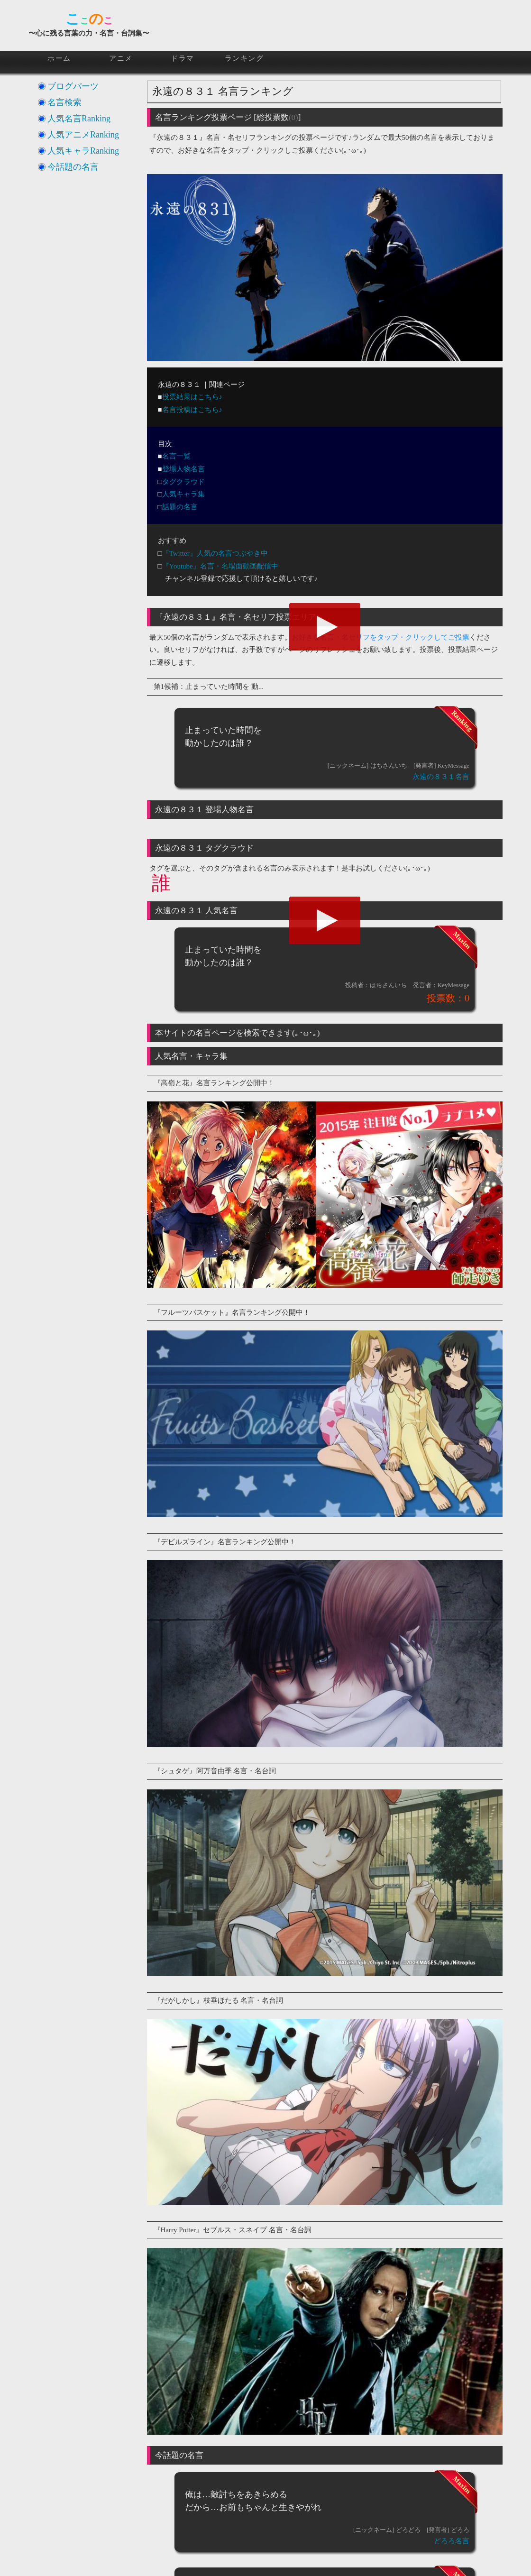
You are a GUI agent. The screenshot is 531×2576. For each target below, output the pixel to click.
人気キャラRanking (83, 151)
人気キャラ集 (183, 494)
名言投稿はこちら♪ (192, 409)
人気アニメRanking (83, 134)
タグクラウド (183, 482)
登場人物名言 (183, 469)
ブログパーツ (73, 86)
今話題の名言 (73, 167)
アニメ (121, 58)
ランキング (244, 58)
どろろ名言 (451, 2541)
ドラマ (182, 58)
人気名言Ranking (78, 118)
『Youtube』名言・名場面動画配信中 (220, 566)
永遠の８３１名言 (440, 776)
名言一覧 (176, 456)
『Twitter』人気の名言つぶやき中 (215, 553)
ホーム (59, 58)
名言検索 (64, 102)
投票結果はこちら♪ (192, 397)
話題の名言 (180, 507)
